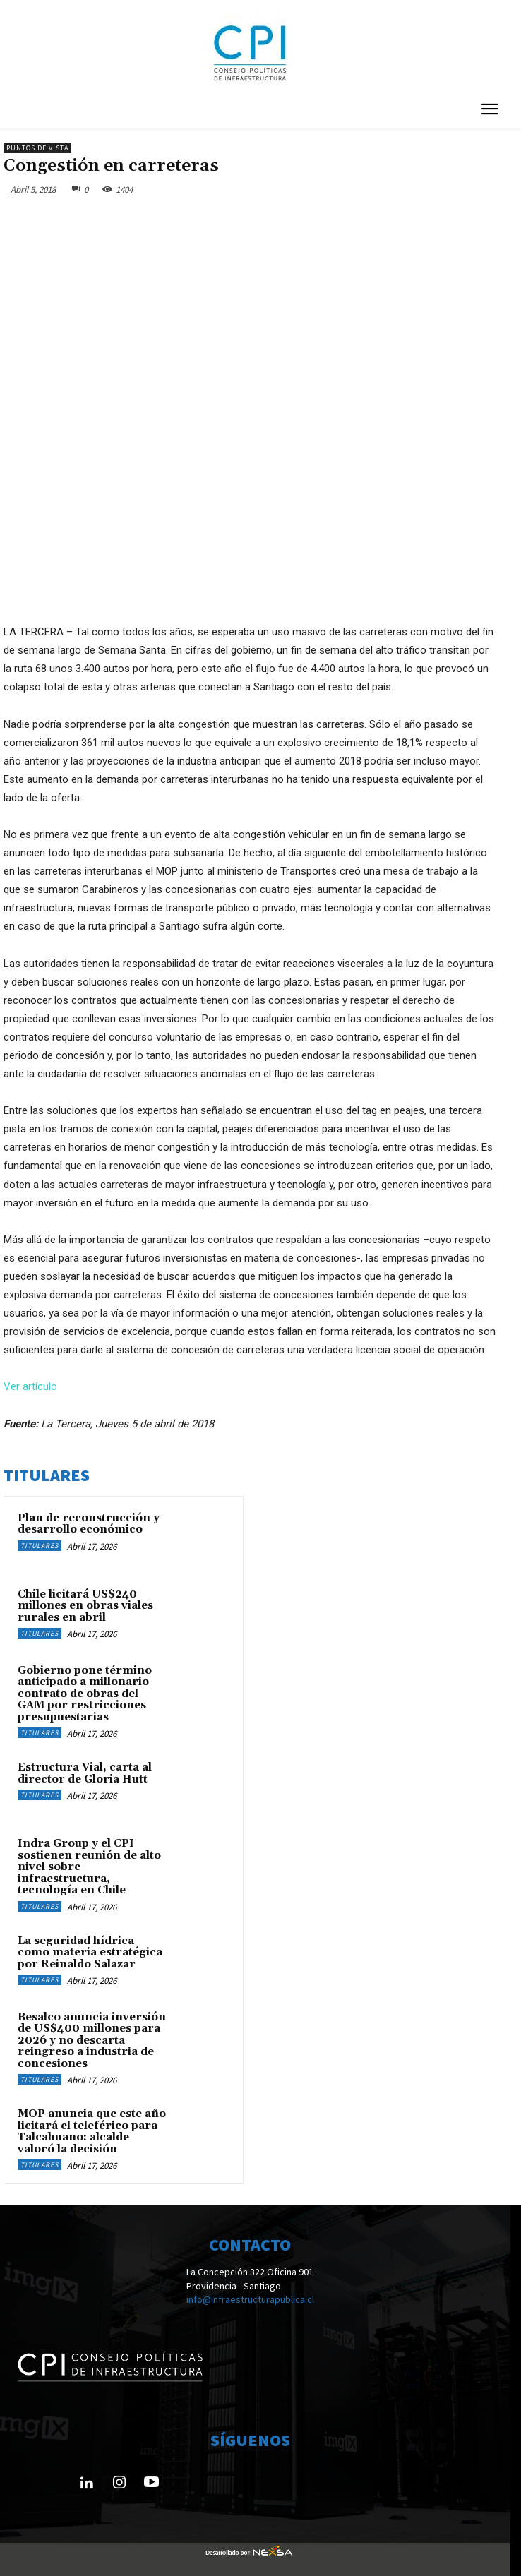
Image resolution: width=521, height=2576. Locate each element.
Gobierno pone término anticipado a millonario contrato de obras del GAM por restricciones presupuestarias (85, 1694)
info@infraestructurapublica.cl (250, 2299)
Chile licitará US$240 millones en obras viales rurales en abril (85, 1606)
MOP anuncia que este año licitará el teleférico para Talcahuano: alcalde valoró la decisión (92, 2131)
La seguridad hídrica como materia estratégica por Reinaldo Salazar (90, 1952)
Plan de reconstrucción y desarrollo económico (89, 1524)
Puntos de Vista (37, 148)
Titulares (39, 1545)
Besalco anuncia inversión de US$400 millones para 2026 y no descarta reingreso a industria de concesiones (92, 2041)
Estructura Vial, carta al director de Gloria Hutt (85, 1773)
